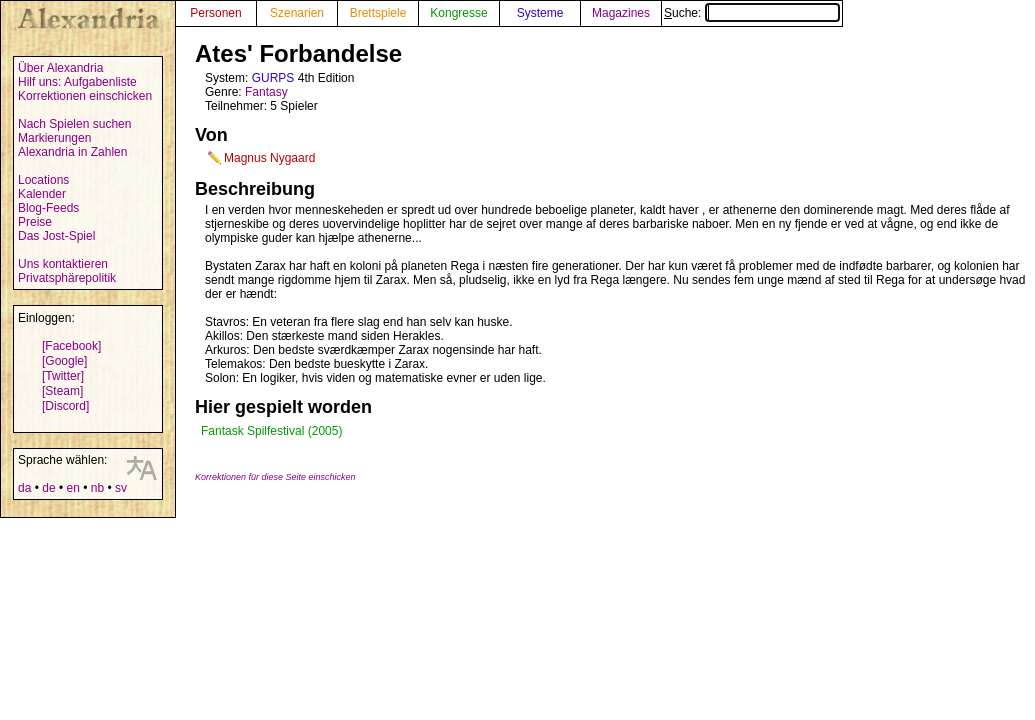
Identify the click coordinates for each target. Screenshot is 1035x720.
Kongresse (458, 13)
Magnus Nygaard (269, 158)
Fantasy (266, 92)
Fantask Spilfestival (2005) (271, 431)
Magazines (621, 13)
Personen (215, 13)
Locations (43, 180)
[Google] (64, 361)
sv (121, 488)
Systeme (540, 13)
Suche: (752, 13)
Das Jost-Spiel (56, 236)
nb (97, 488)
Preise (35, 222)
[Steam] (62, 391)
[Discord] (65, 406)
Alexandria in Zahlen (72, 152)
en (72, 488)
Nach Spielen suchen (74, 124)
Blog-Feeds (48, 208)
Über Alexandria (60, 68)
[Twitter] (63, 376)
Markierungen (54, 138)
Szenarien (297, 13)
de (48, 488)
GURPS (273, 78)
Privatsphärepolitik (67, 278)
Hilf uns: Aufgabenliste (77, 82)
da (24, 488)
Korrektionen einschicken (85, 96)
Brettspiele (378, 13)
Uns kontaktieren (63, 264)
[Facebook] (71, 346)
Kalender (42, 194)
